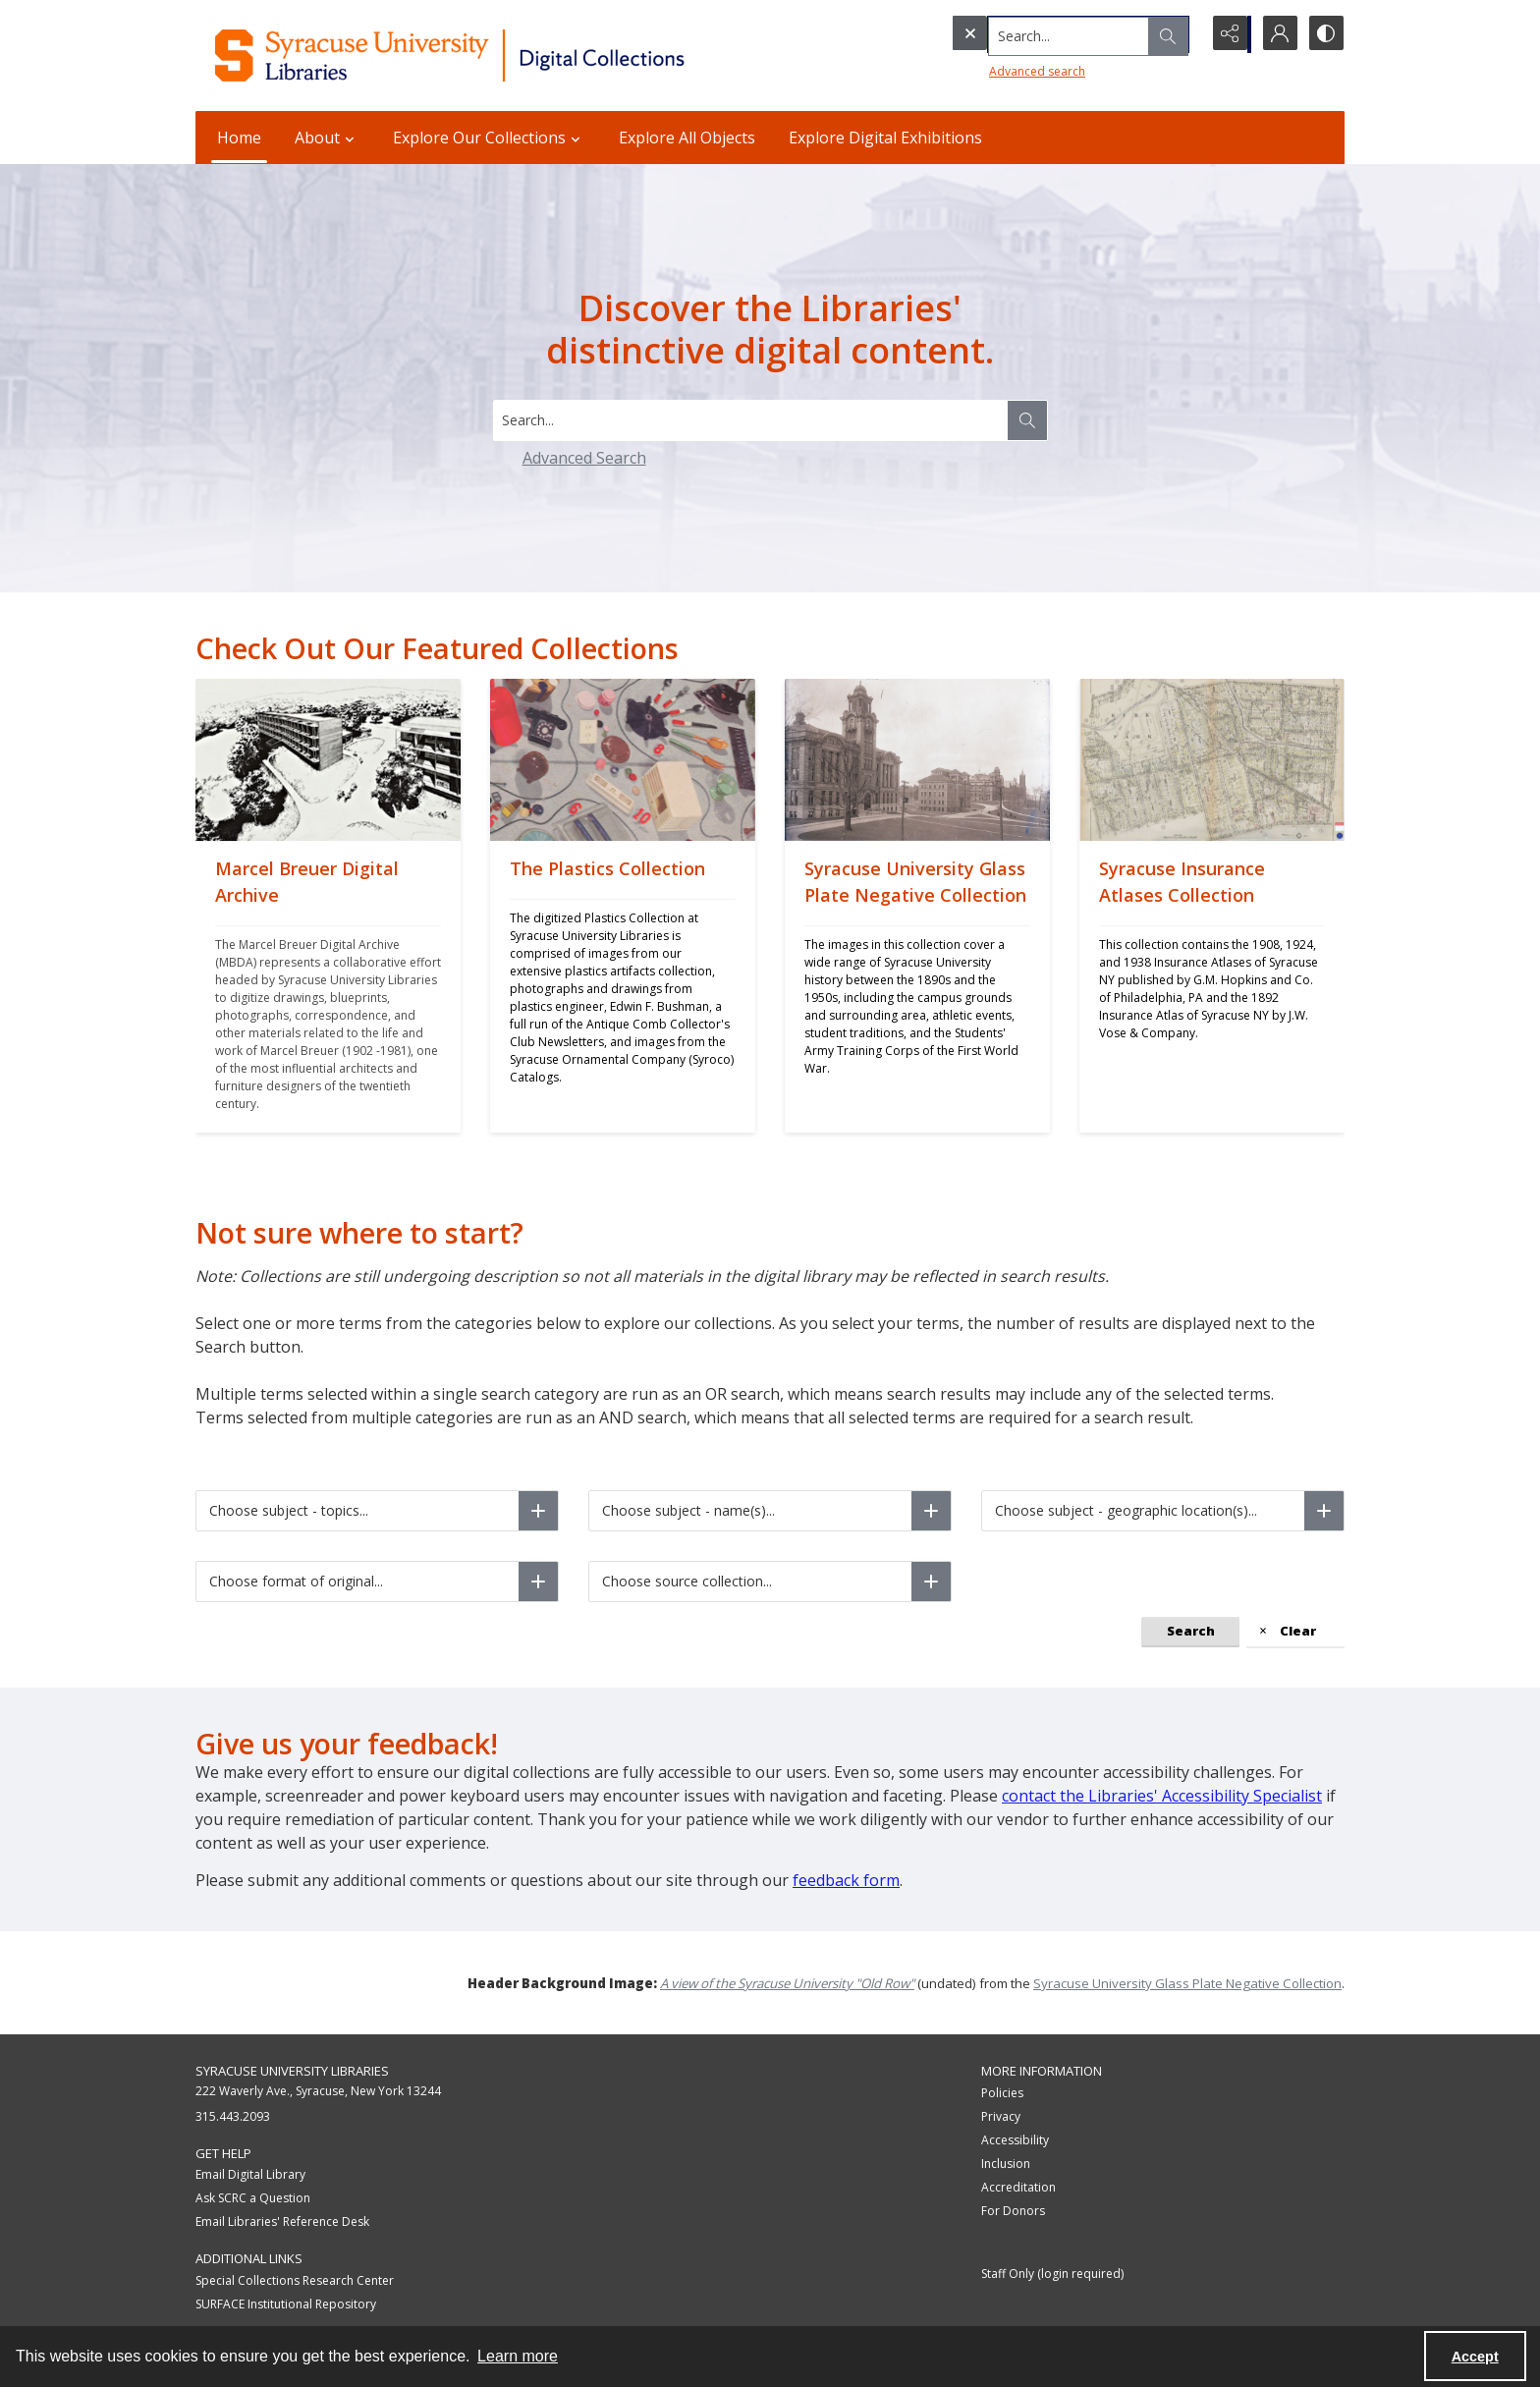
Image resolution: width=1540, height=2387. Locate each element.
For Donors (1013, 2210)
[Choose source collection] (931, 1581)
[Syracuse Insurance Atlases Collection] (1212, 987)
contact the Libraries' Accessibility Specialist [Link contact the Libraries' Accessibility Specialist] (1162, 1795)
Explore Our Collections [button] (489, 137)
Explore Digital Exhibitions (885, 137)
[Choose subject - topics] (538, 1510)
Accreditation (1018, 2187)
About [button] (327, 137)
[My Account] (1275, 34)
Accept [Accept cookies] (1475, 2356)
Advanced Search (584, 458)
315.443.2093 (232, 2116)
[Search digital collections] (750, 420)
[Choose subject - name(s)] (931, 1510)
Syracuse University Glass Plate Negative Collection (1187, 1983)
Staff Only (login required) (1052, 2273)
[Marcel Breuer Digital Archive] (328, 987)
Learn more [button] (517, 2356)
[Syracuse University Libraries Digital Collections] (507, 55)
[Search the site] (1035, 34)
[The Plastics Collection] (622, 987)
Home (239, 137)
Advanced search (997, 69)
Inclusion (1005, 2163)
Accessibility (1015, 2140)
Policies (1002, 2092)
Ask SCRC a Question (252, 2198)
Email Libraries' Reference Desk (282, 2221)
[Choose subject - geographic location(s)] (1324, 1510)
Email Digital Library (250, 2174)
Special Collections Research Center (294, 2280)
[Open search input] (1177, 34)
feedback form (846, 1880)
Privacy (1000, 2116)
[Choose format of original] (538, 1581)
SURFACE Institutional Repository (285, 2304)
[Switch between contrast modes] (1325, 34)
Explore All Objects (687, 137)
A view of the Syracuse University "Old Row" (787, 1983)
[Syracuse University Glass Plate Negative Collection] (917, 987)
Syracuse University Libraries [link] (292, 2071)
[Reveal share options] (1226, 34)
